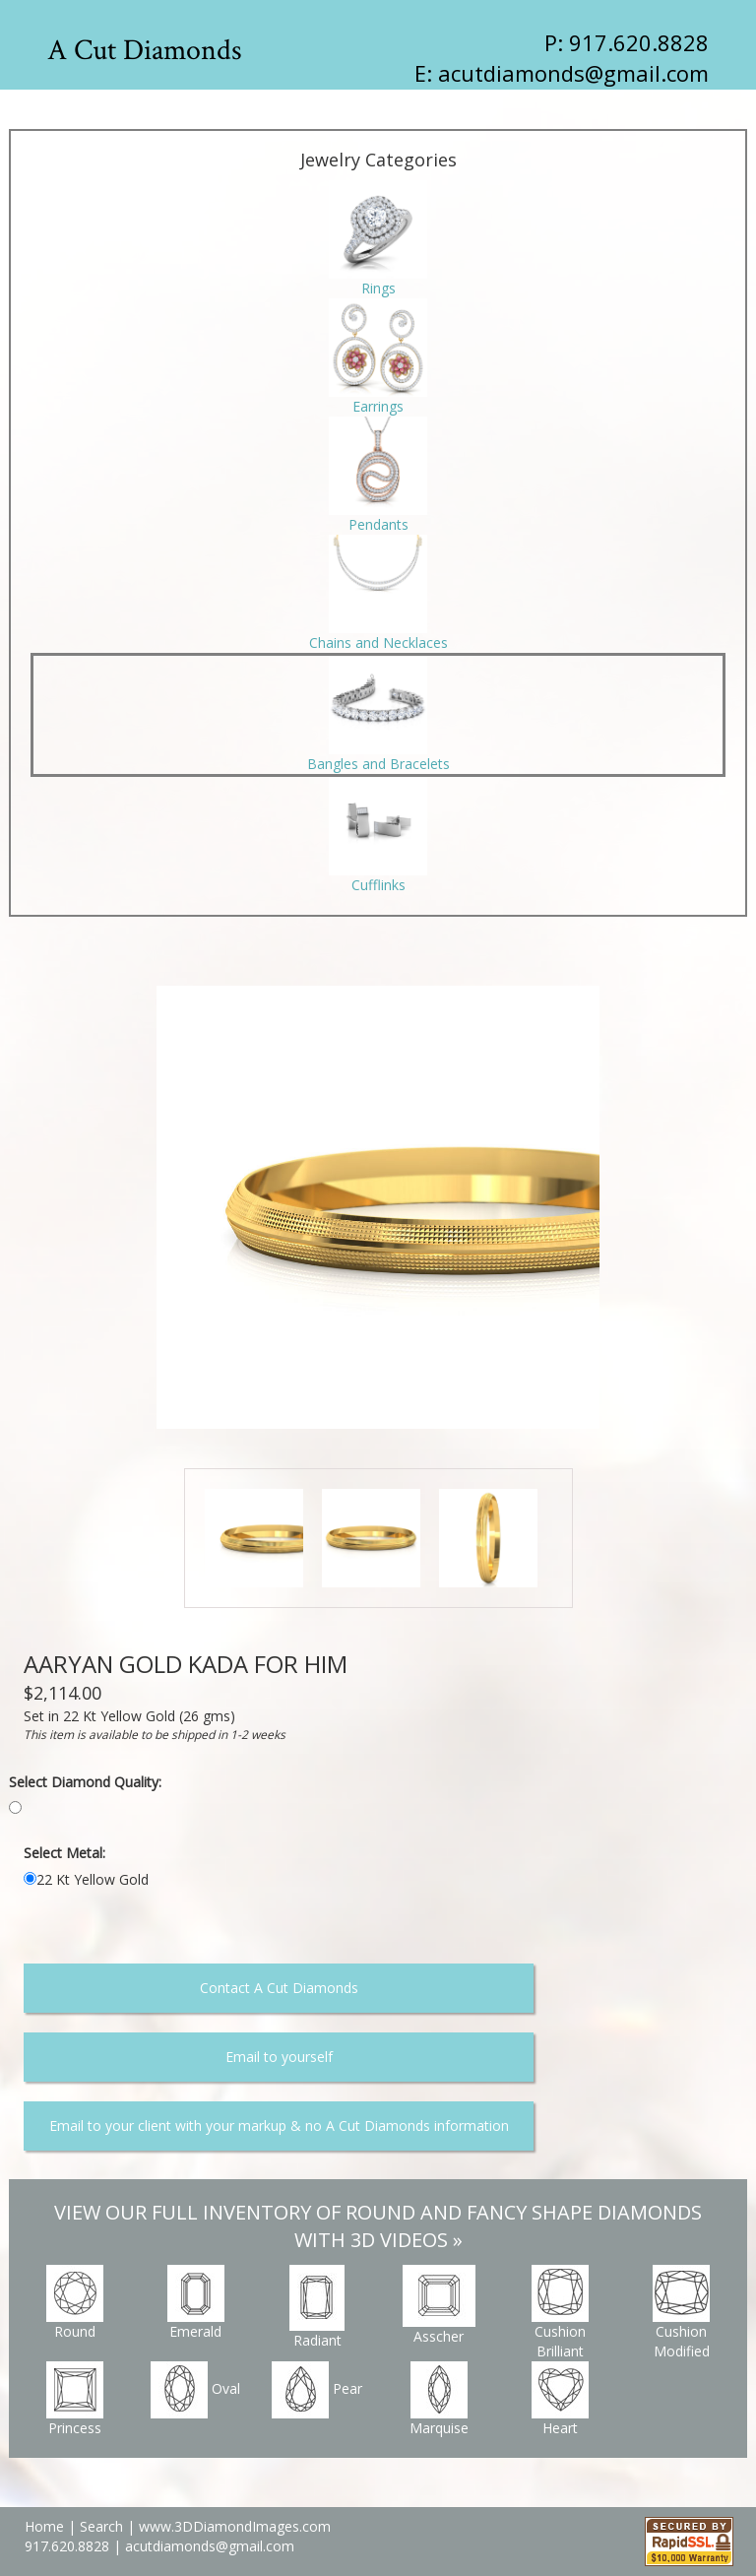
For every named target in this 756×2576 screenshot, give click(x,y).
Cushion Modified (681, 2312)
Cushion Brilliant (560, 2312)
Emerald (195, 2303)
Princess (74, 2399)
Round (74, 2303)
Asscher (439, 2305)
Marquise (439, 2399)
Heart (560, 2399)
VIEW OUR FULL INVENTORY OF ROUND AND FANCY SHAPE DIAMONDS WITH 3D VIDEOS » (378, 2226)
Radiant (317, 2307)
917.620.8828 (69, 2546)
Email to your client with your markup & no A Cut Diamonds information (279, 2125)
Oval (195, 2389)
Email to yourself (279, 2056)
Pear (317, 2389)
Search (101, 2526)
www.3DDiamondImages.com (235, 2526)
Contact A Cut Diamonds (279, 1987)
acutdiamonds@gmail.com (573, 73)
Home (44, 2526)
